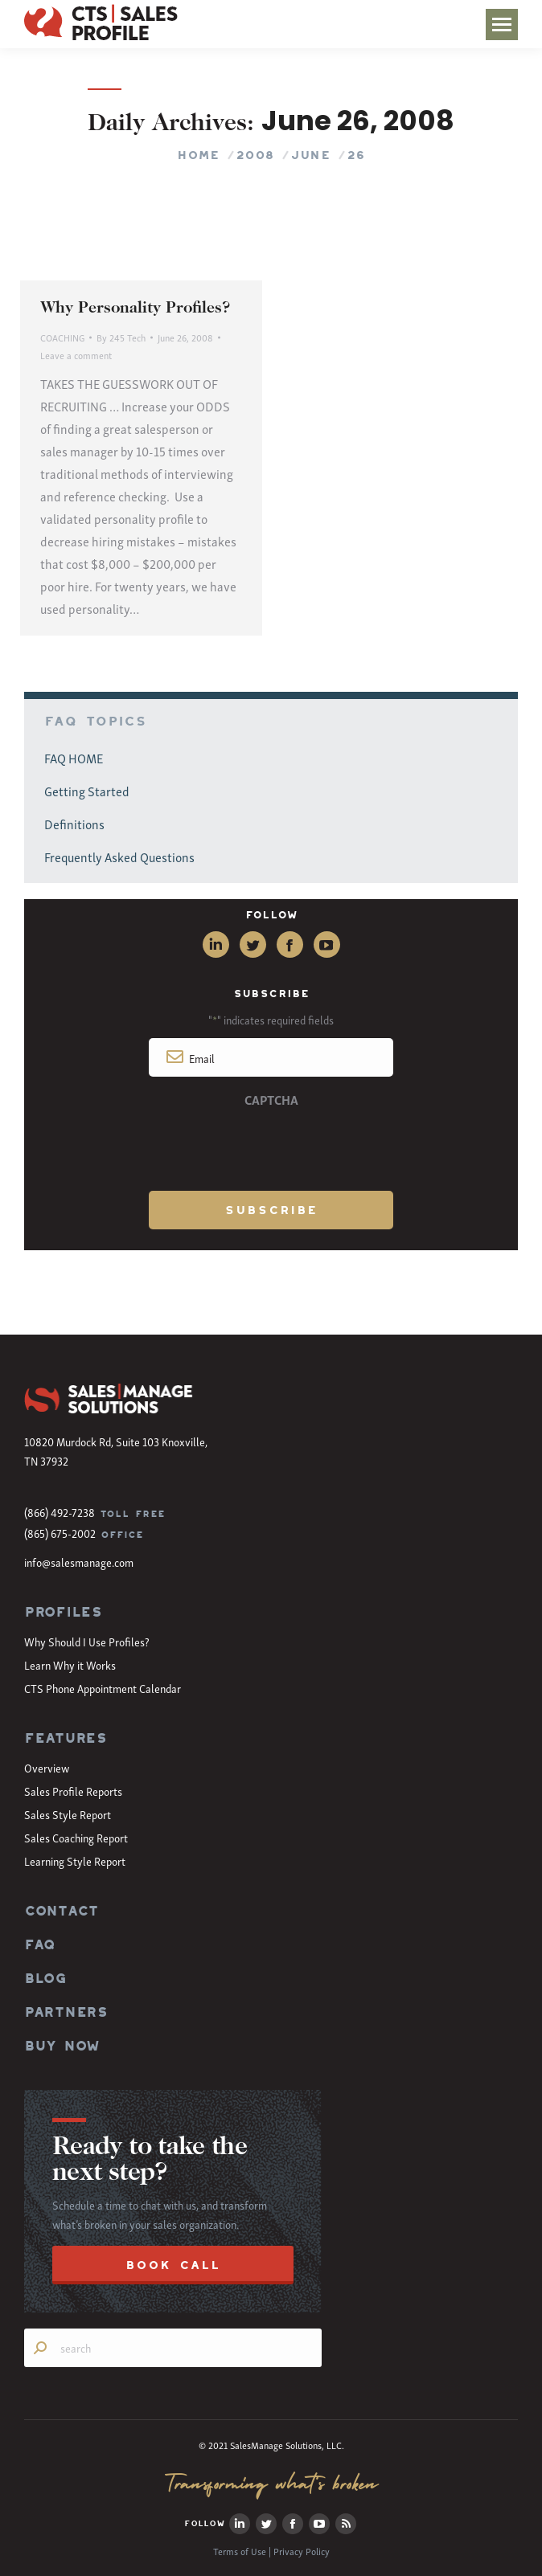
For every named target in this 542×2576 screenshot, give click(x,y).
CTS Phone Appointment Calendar (102, 1687)
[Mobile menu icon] (502, 24)
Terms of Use (239, 2550)
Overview (46, 1767)
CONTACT (61, 1911)
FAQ (39, 1944)
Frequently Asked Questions (119, 856)
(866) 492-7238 (59, 1512)
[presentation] (271, 1146)
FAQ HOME (73, 757)
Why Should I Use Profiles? (87, 1641)
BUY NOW (62, 2046)
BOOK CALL (173, 2264)
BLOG (45, 1978)
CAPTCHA (271, 1099)
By (121, 337)
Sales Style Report (67, 1814)
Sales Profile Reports (73, 1790)
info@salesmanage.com (78, 1561)
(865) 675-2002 (60, 1532)
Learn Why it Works (70, 1664)
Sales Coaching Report (76, 1837)
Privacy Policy (301, 2550)
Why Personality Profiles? (135, 309)
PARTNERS (66, 2012)
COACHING (62, 337)
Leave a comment (76, 354)
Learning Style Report (74, 1860)
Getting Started (86, 790)
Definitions (74, 823)
